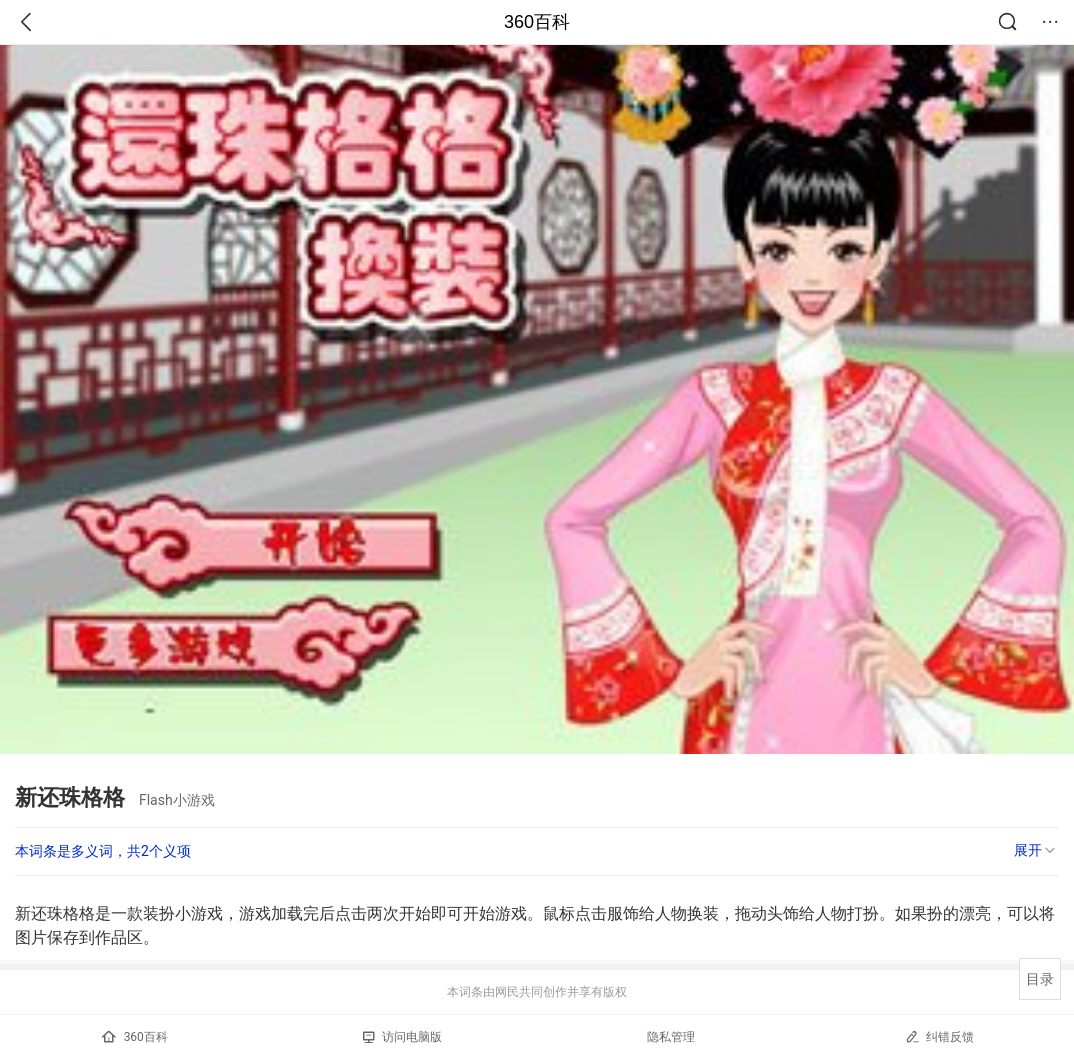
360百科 (537, 22)
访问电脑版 (402, 1037)
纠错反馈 (939, 1036)
